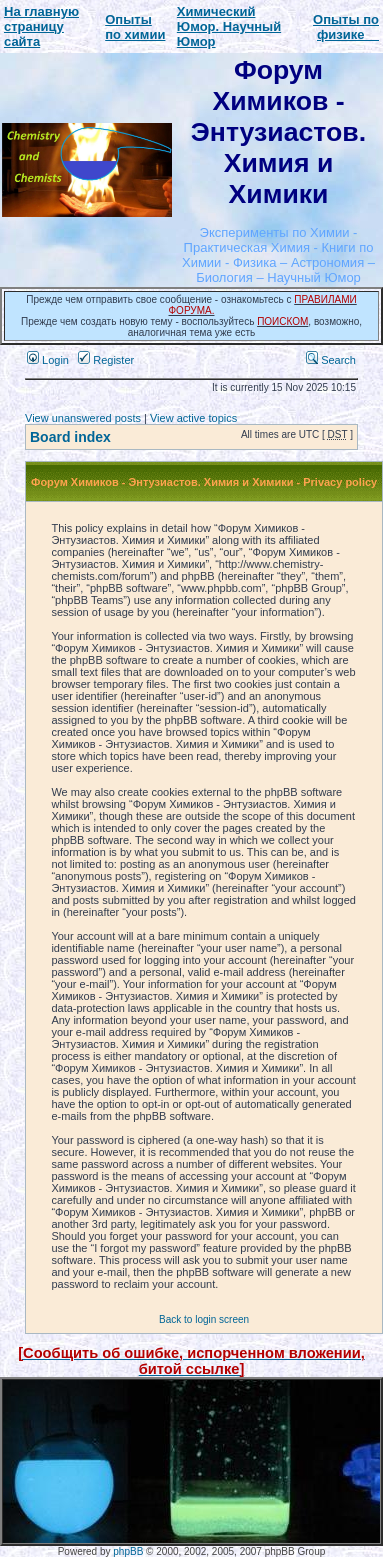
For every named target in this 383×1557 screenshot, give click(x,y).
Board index (70, 437)
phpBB (128, 1551)
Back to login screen (204, 1319)
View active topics (193, 418)
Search (331, 360)
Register (106, 360)
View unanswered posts (83, 418)
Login (48, 360)
